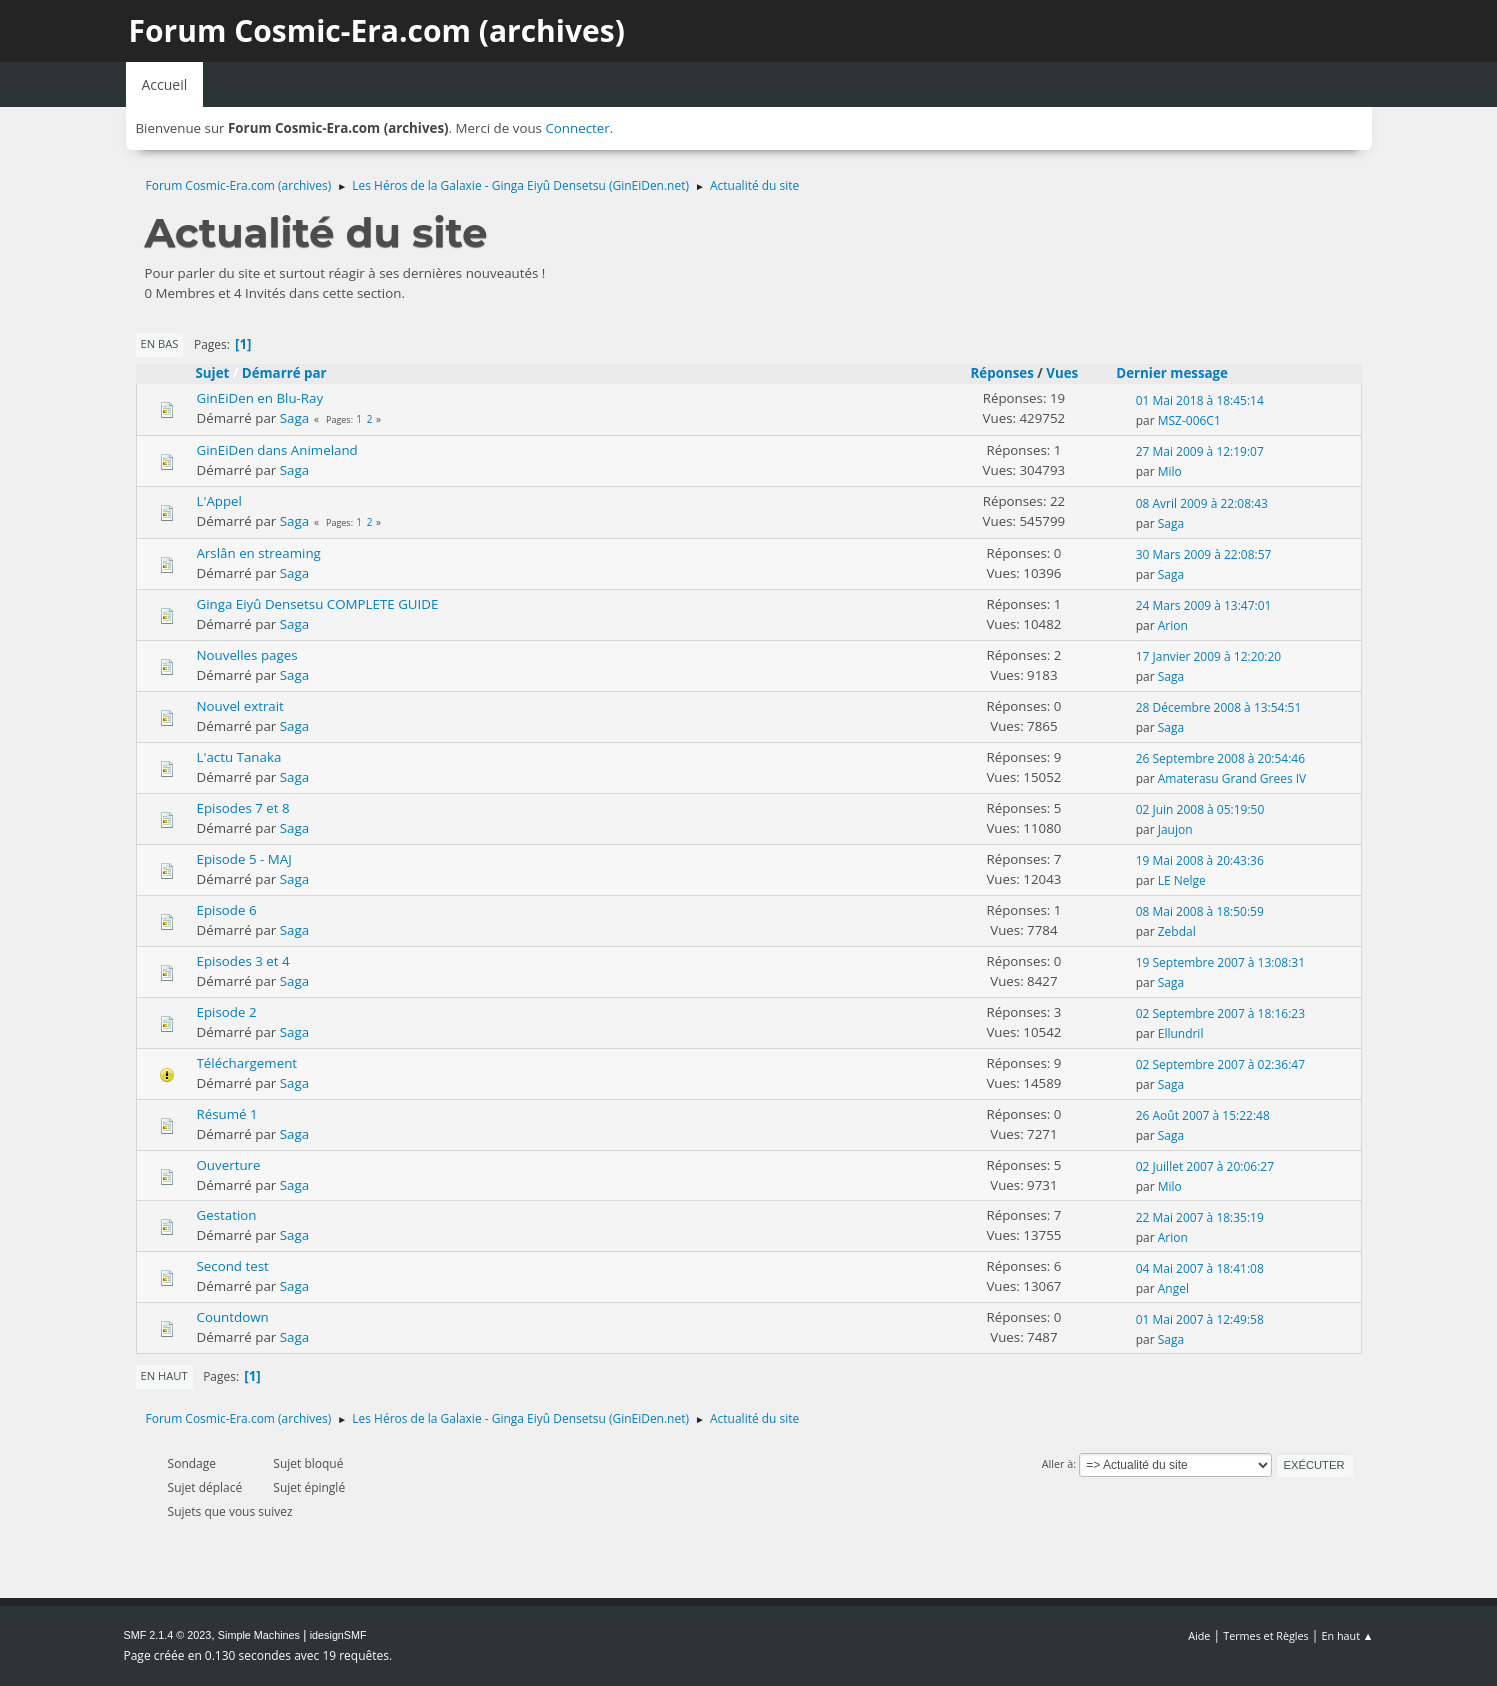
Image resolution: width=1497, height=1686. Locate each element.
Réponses (1002, 373)
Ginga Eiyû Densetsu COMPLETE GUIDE (318, 604)
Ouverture (229, 1165)
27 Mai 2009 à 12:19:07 (1200, 451)
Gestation (227, 1215)
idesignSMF (338, 1635)
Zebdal (1177, 931)
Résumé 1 (227, 1114)
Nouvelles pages (247, 655)
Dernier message (1181, 373)
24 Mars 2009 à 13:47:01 (1204, 605)
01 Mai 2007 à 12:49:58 (1200, 1319)
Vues (1062, 373)
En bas (160, 343)
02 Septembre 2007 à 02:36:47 (1220, 1064)
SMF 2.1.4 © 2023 (168, 1635)
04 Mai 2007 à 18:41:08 (1200, 1268)
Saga (294, 418)
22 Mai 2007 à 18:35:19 (1200, 1217)
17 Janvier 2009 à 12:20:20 (1209, 656)
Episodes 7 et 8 (243, 808)
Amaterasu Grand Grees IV (1232, 778)
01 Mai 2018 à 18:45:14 (1200, 400)
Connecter (577, 128)
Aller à (1058, 1463)
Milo (1170, 471)
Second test (233, 1266)
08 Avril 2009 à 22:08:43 (1202, 503)
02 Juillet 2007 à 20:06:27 (1205, 1166)
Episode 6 (227, 910)
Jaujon (1175, 829)
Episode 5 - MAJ (244, 859)
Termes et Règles (1266, 1635)
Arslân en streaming (259, 553)
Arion (1173, 625)
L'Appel (219, 501)
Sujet (213, 373)
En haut (164, 1375)
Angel (1173, 1288)
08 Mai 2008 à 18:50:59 (1200, 911)
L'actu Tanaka (239, 757)
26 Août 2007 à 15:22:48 (1203, 1115)
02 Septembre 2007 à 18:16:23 (1220, 1013)
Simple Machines (259, 1635)
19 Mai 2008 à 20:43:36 (1200, 860)
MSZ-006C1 (1189, 420)
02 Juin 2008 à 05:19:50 (1200, 809)
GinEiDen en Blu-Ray (260, 398)
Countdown (233, 1317)
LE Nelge (1182, 880)
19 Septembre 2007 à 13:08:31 (1220, 962)
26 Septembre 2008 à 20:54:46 (1220, 758)
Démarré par (284, 373)
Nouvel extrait (240, 706)
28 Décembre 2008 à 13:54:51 (1219, 707)
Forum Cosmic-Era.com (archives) (377, 30)
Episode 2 (227, 1012)
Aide (1199, 1635)
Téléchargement (247, 1063)
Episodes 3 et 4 (243, 961)
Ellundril (1181, 1033)
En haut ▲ (1348, 1635)
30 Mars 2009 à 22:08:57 (1204, 554)
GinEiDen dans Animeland (277, 450)
